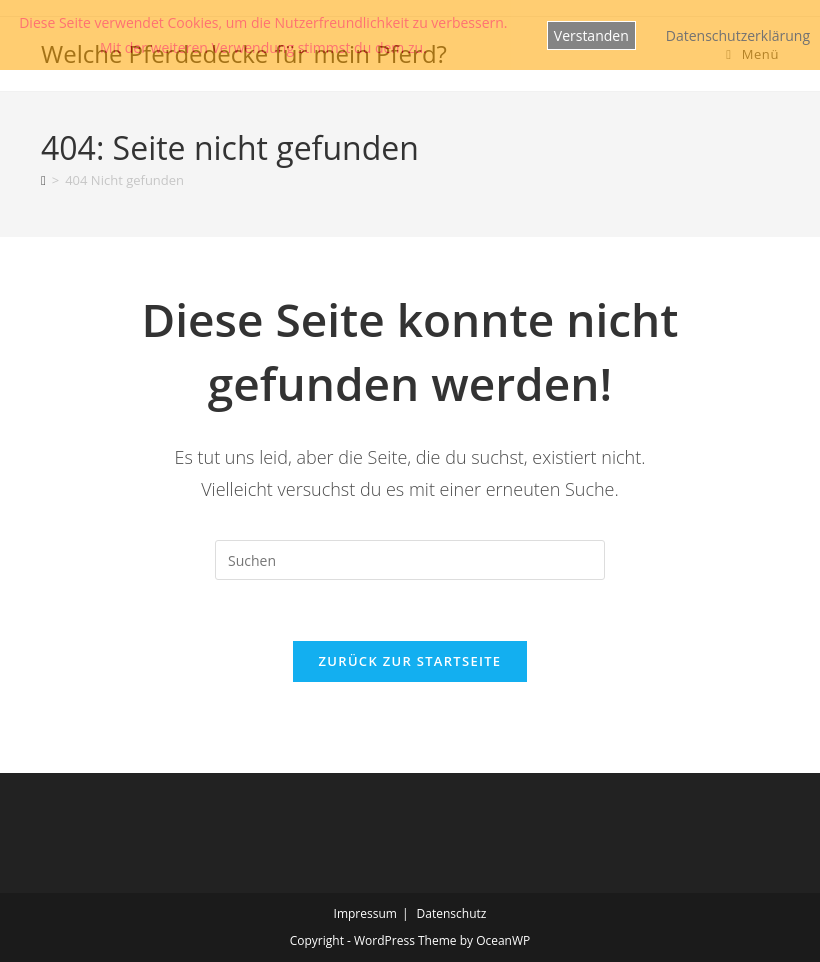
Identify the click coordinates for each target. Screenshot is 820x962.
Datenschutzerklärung (738, 35)
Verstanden (591, 35)
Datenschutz (452, 913)
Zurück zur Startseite (410, 661)
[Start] (43, 180)
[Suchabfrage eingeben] (410, 560)
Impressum (365, 913)
